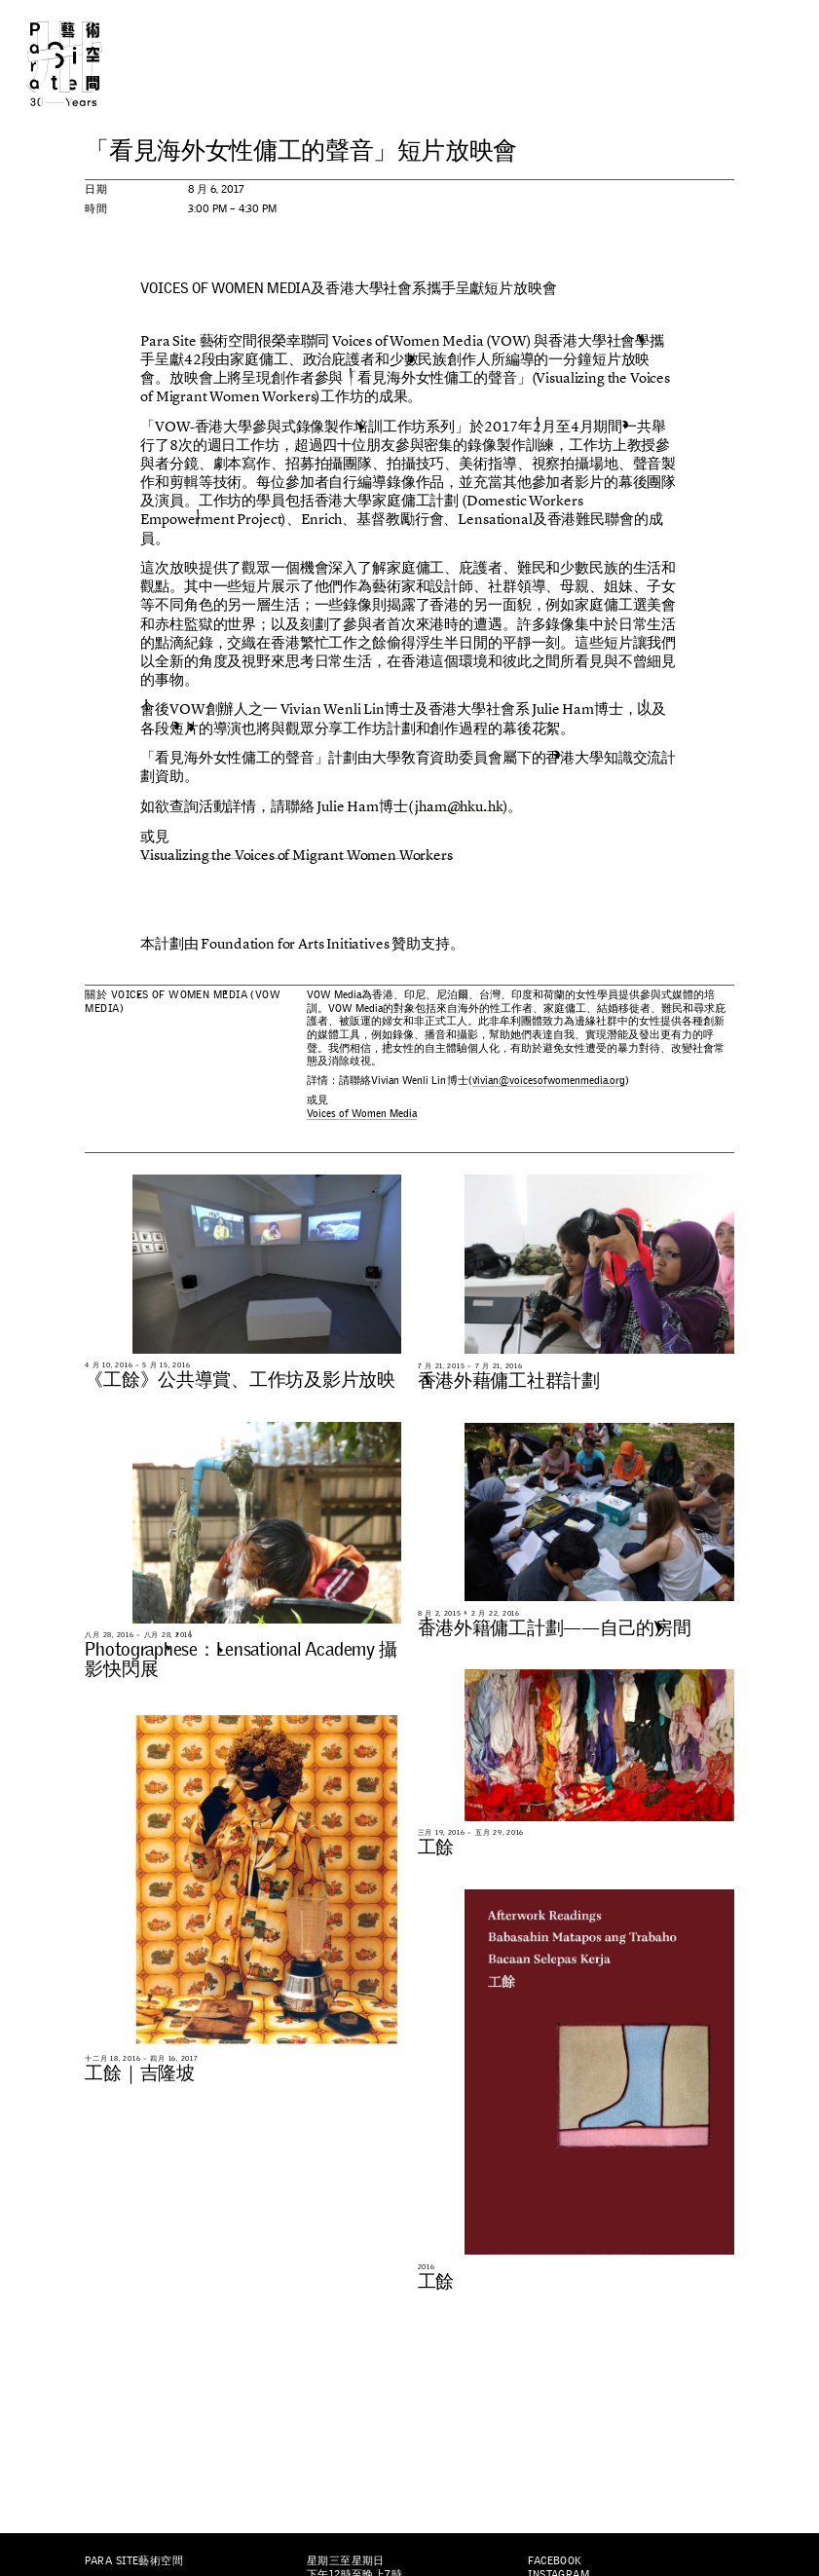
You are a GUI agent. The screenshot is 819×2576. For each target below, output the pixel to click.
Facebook (555, 2560)
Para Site (83, 63)
